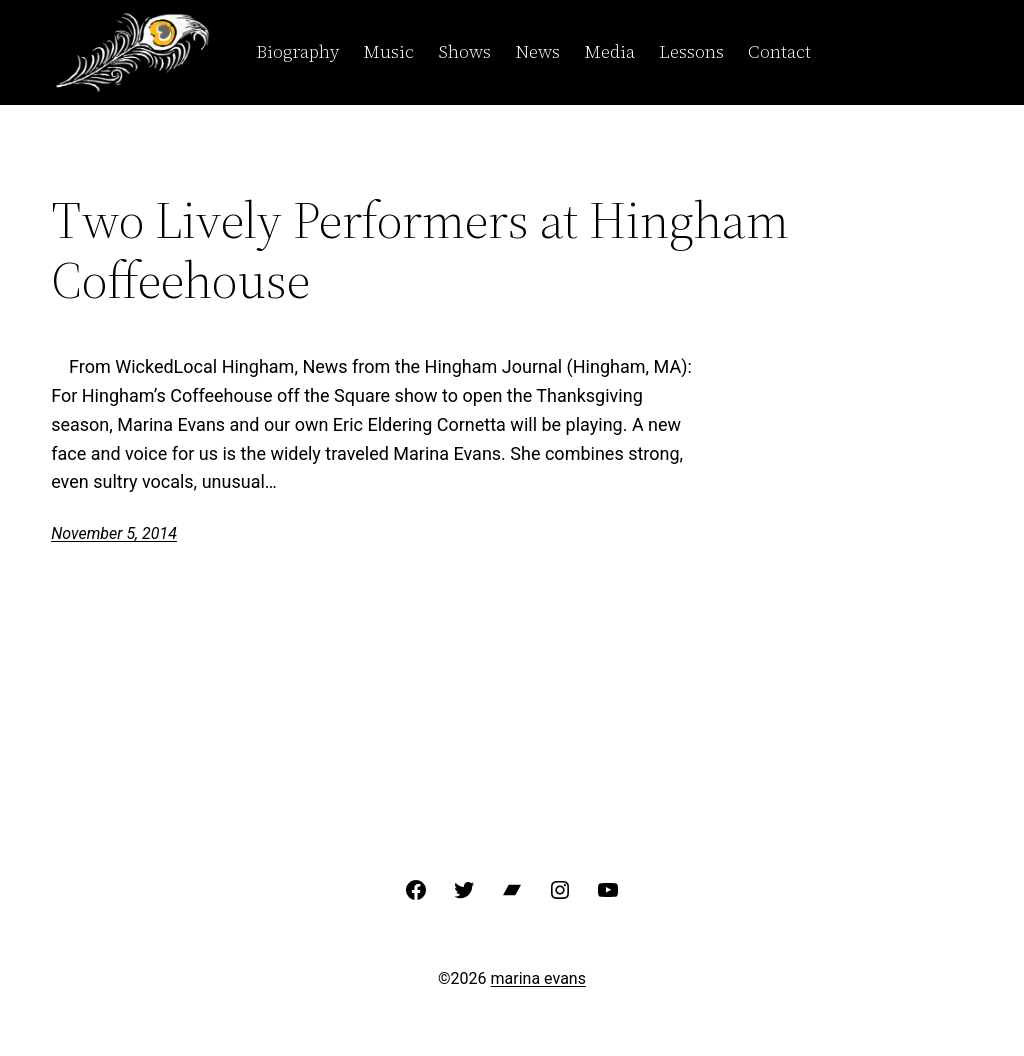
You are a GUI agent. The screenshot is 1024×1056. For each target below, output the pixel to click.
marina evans (538, 978)
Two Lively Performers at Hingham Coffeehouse (420, 250)
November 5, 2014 (114, 533)
